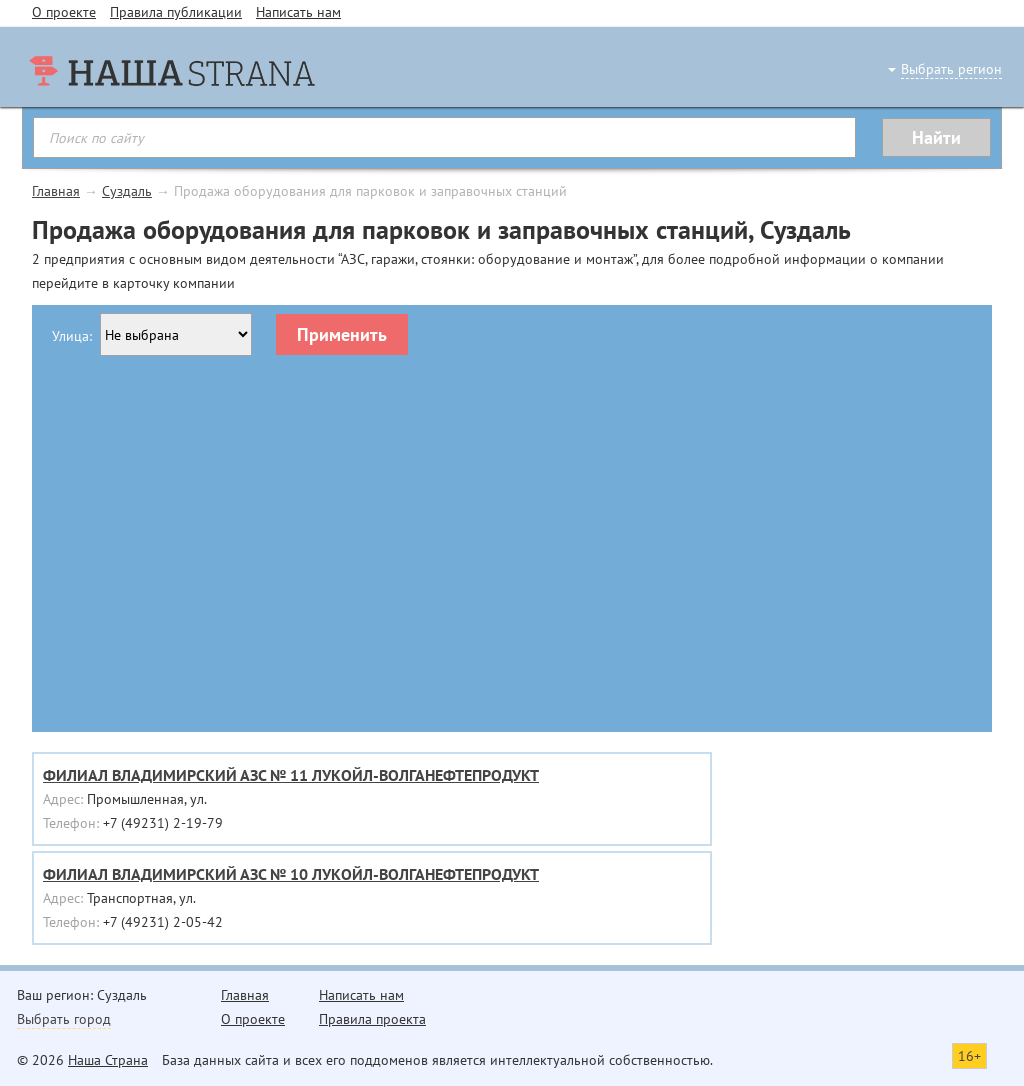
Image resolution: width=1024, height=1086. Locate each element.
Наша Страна (108, 1060)
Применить (342, 334)
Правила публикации (176, 12)
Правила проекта (372, 1019)
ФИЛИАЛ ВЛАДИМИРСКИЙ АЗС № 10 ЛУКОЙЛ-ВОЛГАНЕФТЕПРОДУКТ (291, 874)
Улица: (72, 336)
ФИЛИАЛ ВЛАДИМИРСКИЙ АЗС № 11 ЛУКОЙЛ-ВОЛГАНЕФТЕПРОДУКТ (291, 775)
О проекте (64, 12)
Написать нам (298, 12)
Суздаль (127, 191)
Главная (56, 191)
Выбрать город (64, 1019)
